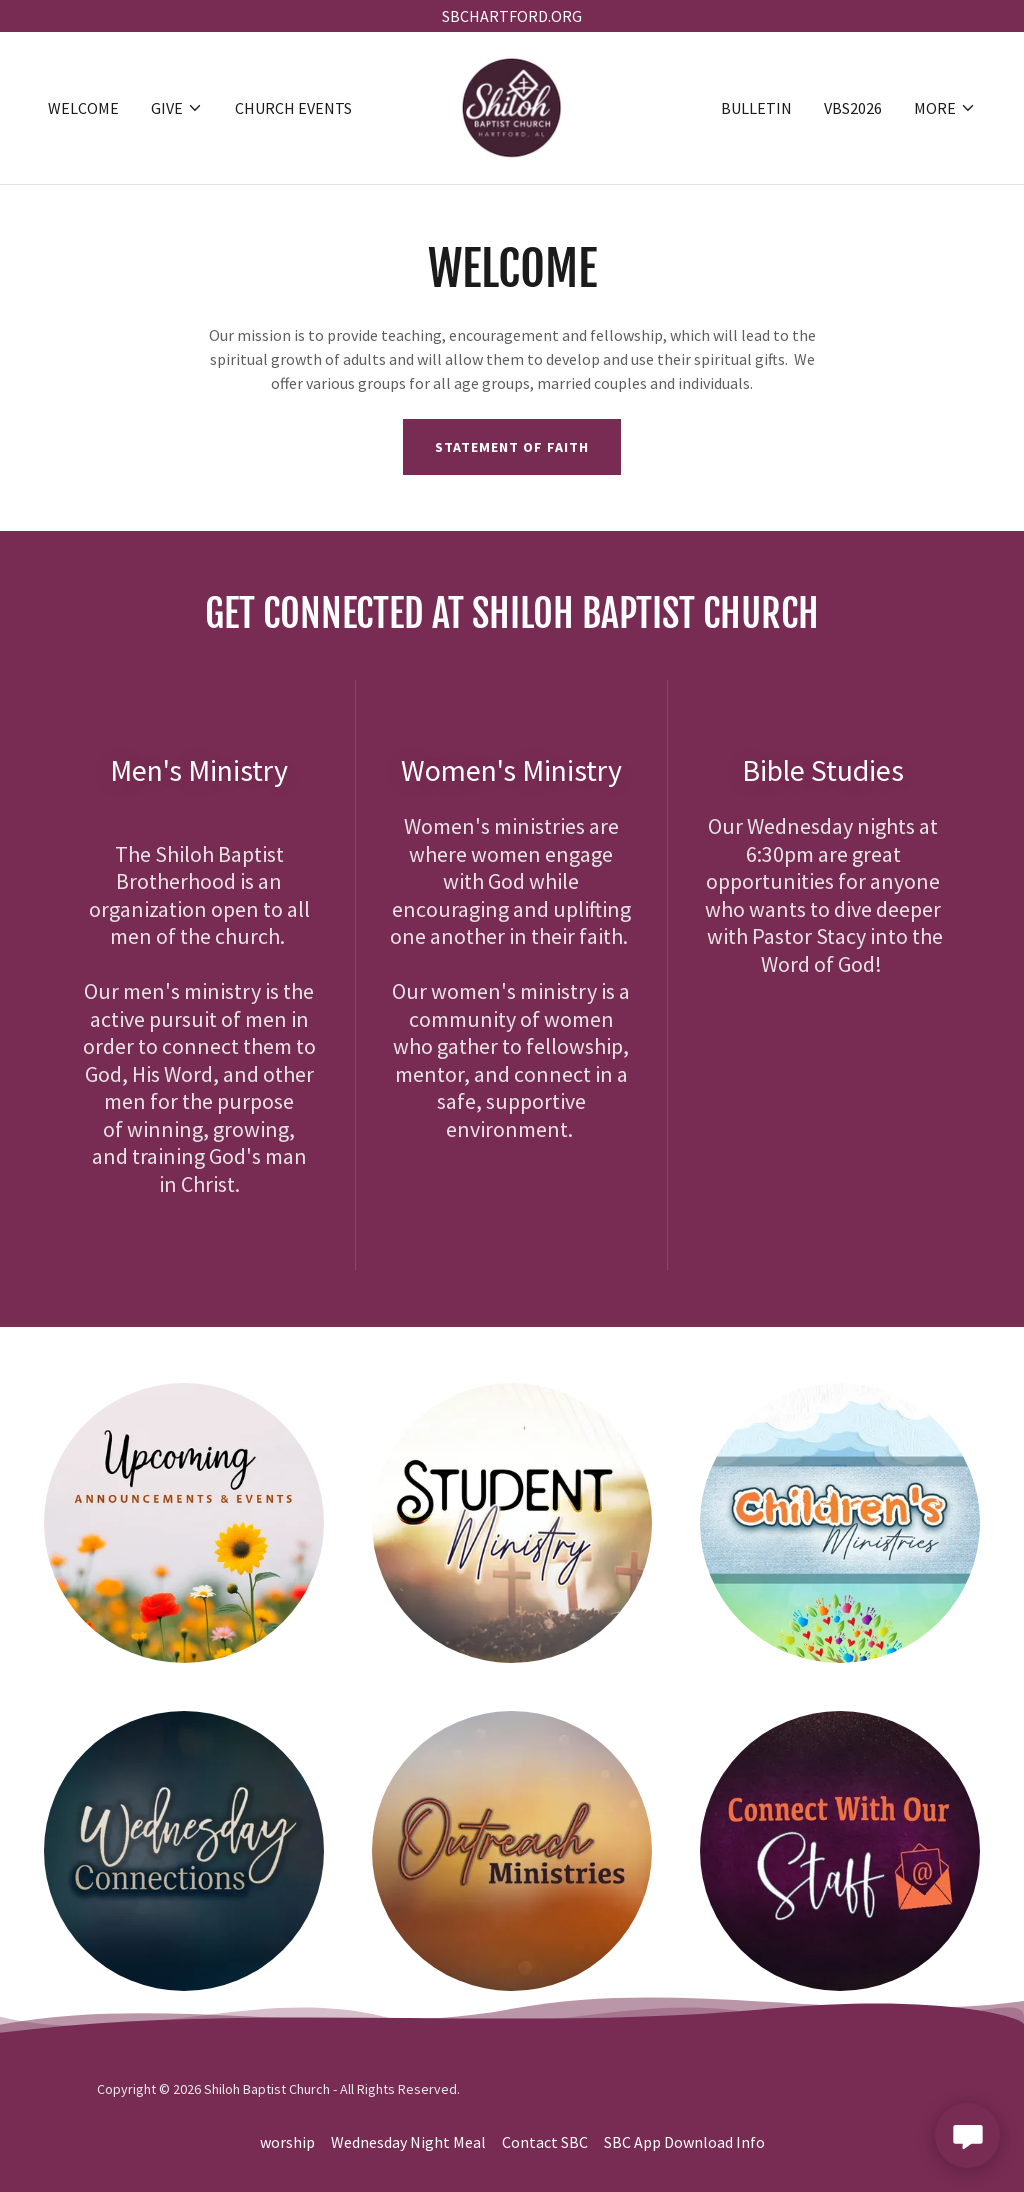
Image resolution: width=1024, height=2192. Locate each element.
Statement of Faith (512, 447)
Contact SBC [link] (545, 2142)
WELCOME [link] (83, 108)
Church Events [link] (293, 108)
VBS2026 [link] (853, 108)
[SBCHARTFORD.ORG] (512, 16)
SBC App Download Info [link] (684, 2142)
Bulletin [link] (756, 108)
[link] (512, 106)
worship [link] (287, 2142)
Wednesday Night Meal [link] (408, 2142)
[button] (177, 108)
